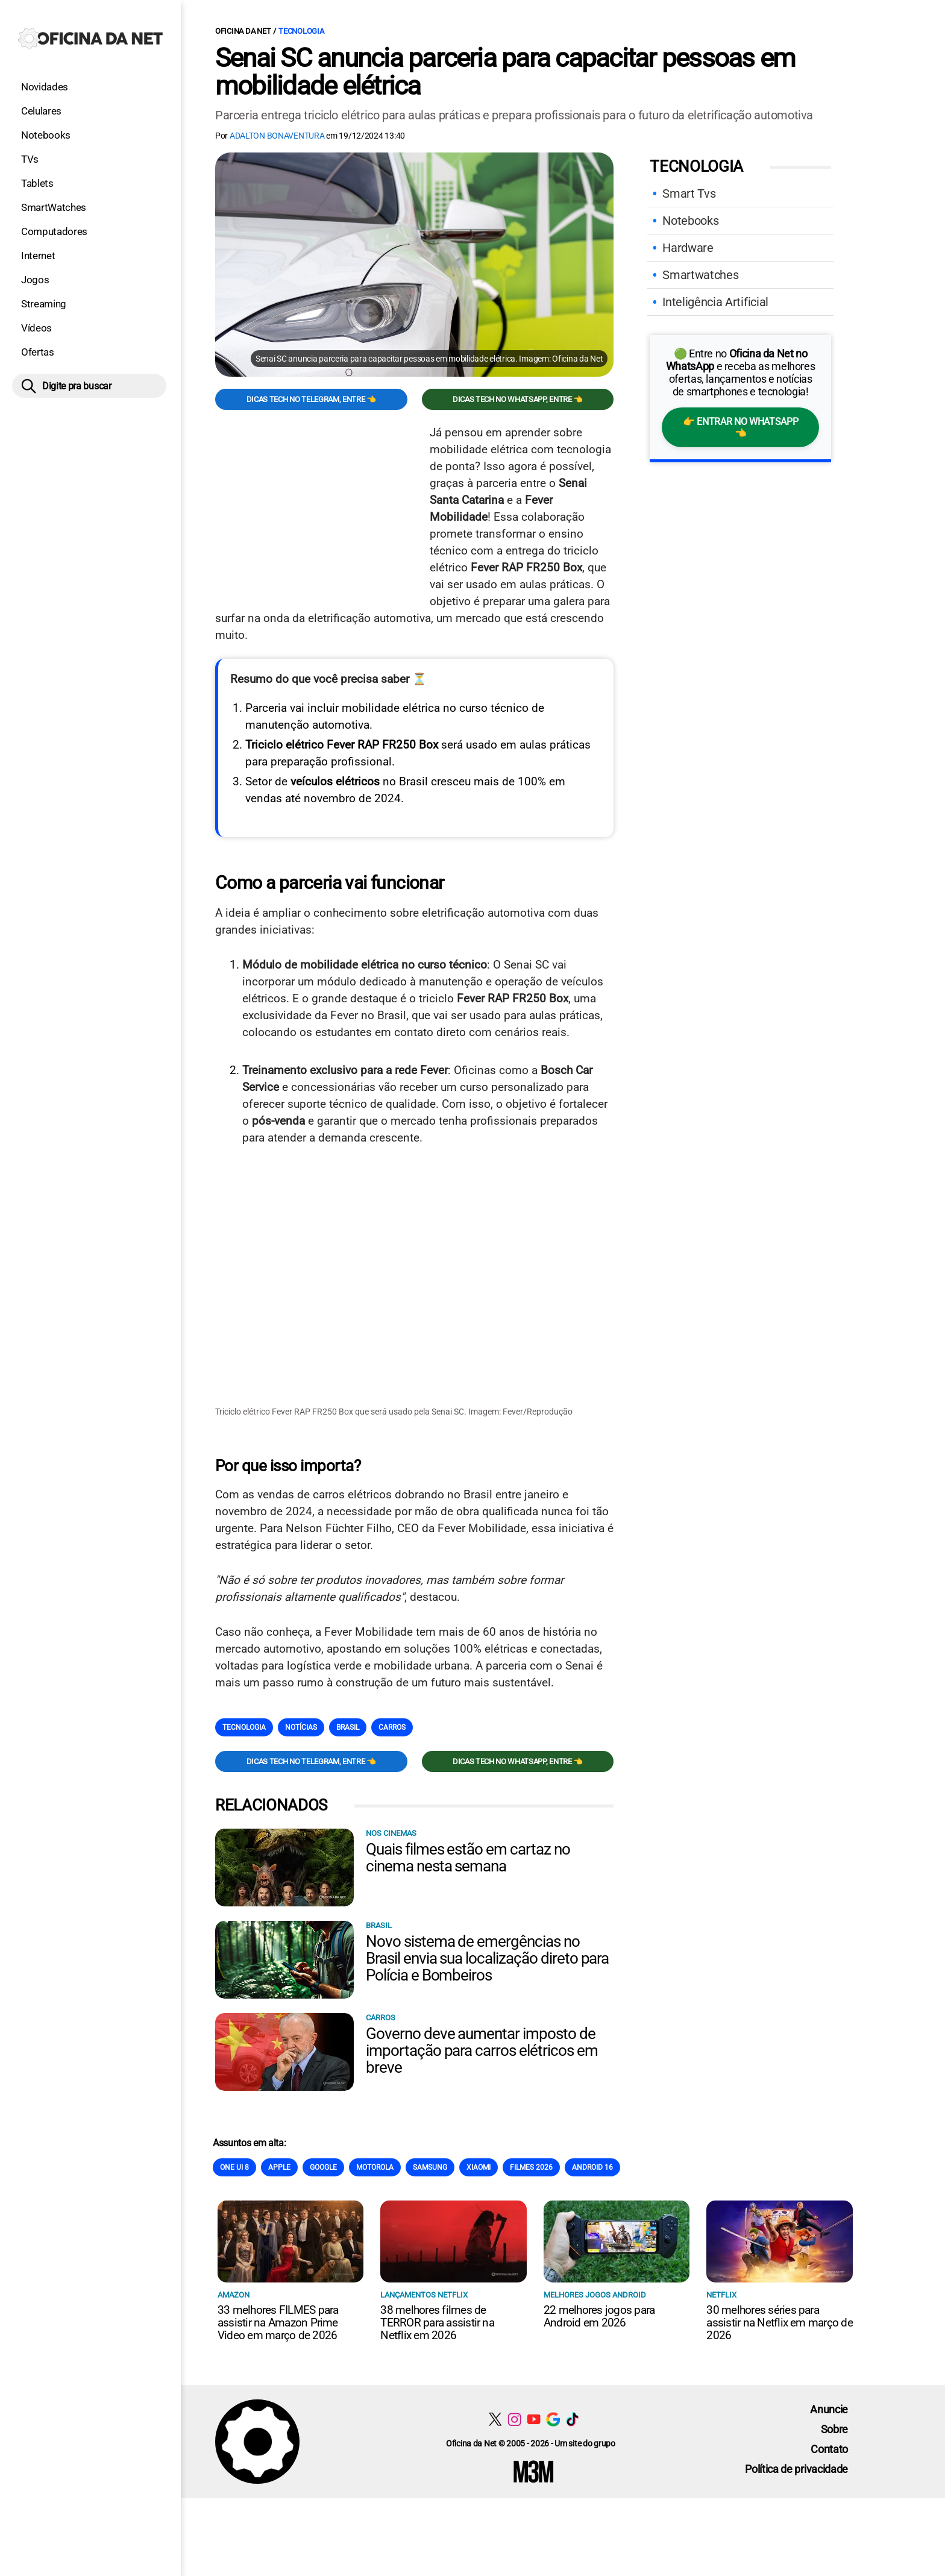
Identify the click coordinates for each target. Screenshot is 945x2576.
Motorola (375, 2167)
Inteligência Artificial (715, 302)
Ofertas (37, 352)
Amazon (234, 2294)
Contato (829, 2448)
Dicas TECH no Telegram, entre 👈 (311, 399)
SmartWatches (53, 207)
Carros (392, 1727)
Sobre (834, 2428)
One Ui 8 (234, 2167)
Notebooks (46, 135)
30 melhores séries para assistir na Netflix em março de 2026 (779, 2322)
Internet (38, 256)
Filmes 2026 (531, 2167)
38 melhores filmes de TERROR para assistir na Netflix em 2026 (437, 2322)
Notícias (301, 1727)
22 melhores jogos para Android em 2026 (599, 2315)
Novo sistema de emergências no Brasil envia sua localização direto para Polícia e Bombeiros (487, 1957)
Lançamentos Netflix (424, 2294)
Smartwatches (700, 275)
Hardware (687, 247)
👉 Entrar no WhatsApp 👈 (740, 427)
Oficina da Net (243, 31)
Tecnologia (301, 31)
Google (323, 2167)
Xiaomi (478, 2167)
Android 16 (592, 2167)
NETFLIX (721, 2294)
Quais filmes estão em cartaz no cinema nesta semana (468, 1857)
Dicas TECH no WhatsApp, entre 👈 (518, 399)
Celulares (41, 111)
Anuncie (829, 2408)
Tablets (37, 183)
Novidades (44, 87)
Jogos (35, 280)
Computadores (54, 231)
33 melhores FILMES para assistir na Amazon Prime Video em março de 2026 (278, 2322)
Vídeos (36, 328)
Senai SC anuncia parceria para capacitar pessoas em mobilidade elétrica (505, 71)
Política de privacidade (796, 2468)
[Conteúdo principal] (472, 1249)
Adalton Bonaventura (277, 135)
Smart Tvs (688, 193)
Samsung (430, 2167)
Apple (279, 2167)
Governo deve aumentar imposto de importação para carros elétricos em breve (482, 2050)
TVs (30, 159)
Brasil (347, 1727)
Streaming (43, 304)
